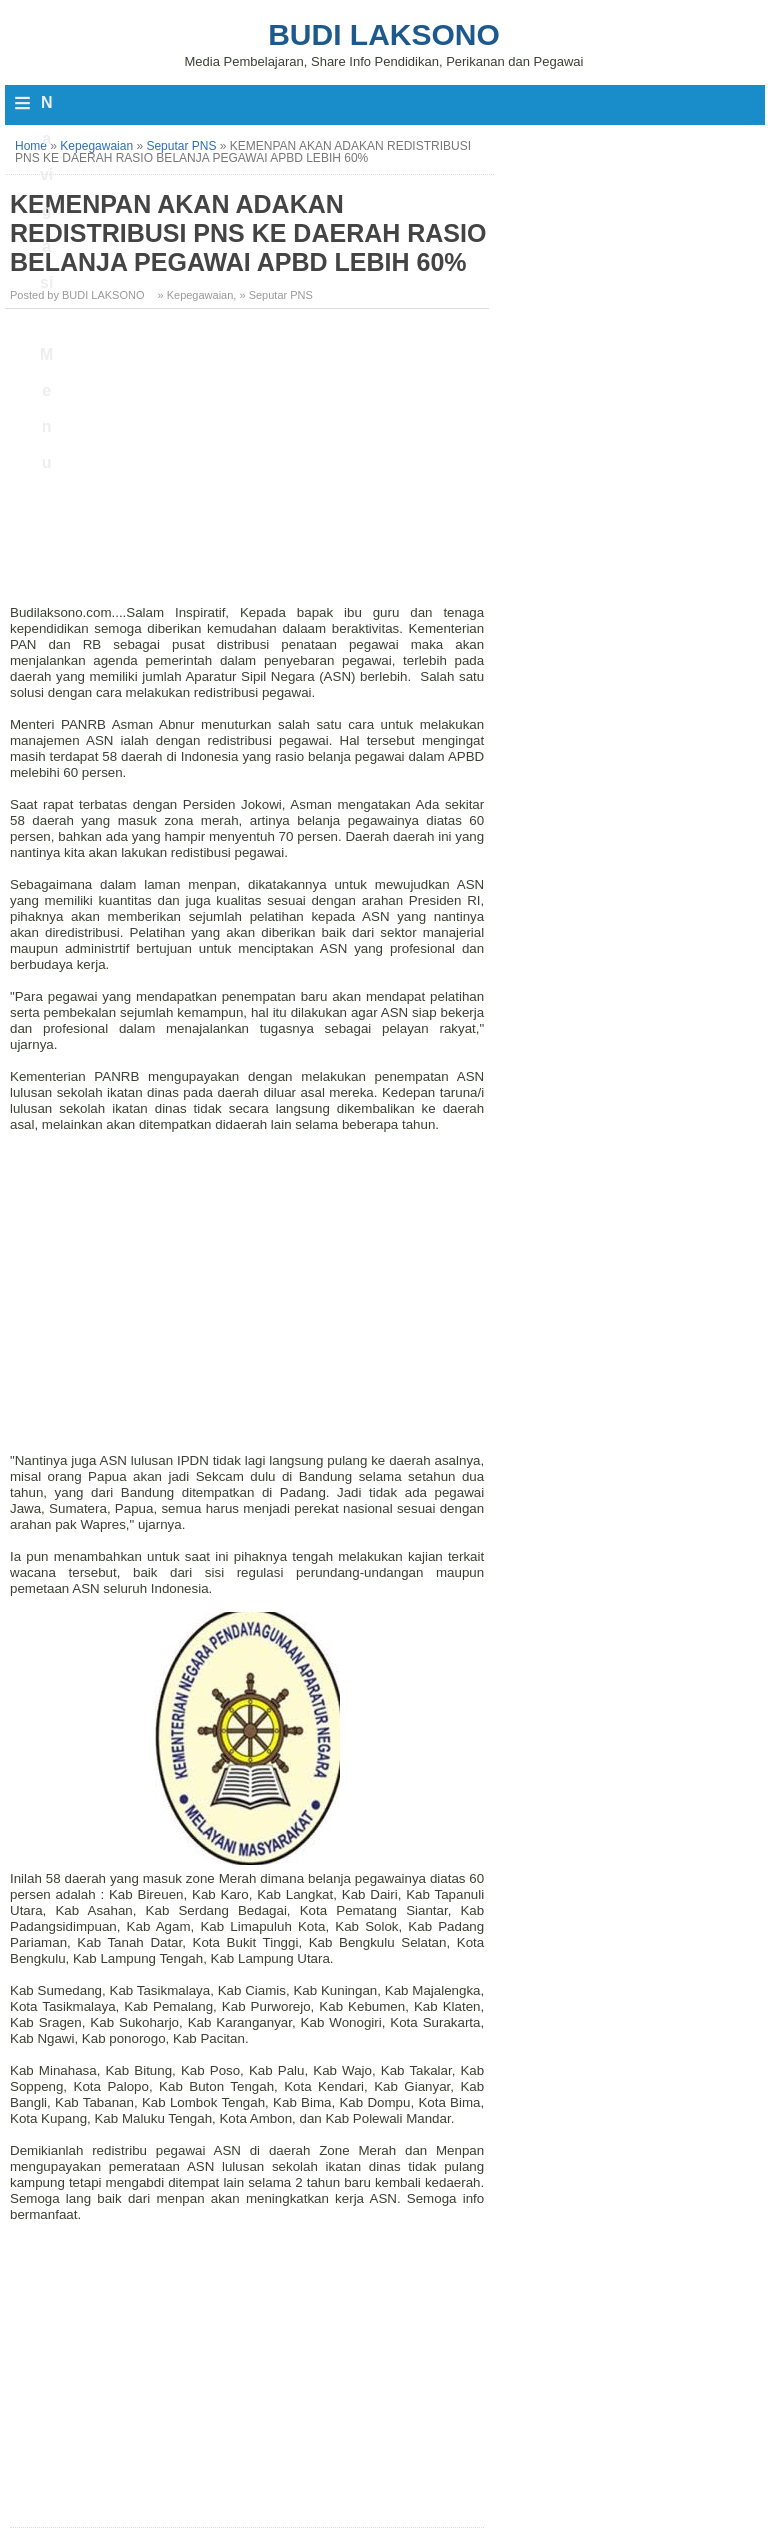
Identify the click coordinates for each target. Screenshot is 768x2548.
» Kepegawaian (196, 295)
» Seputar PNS (275, 295)
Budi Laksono (384, 34)
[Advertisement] (249, 464)
